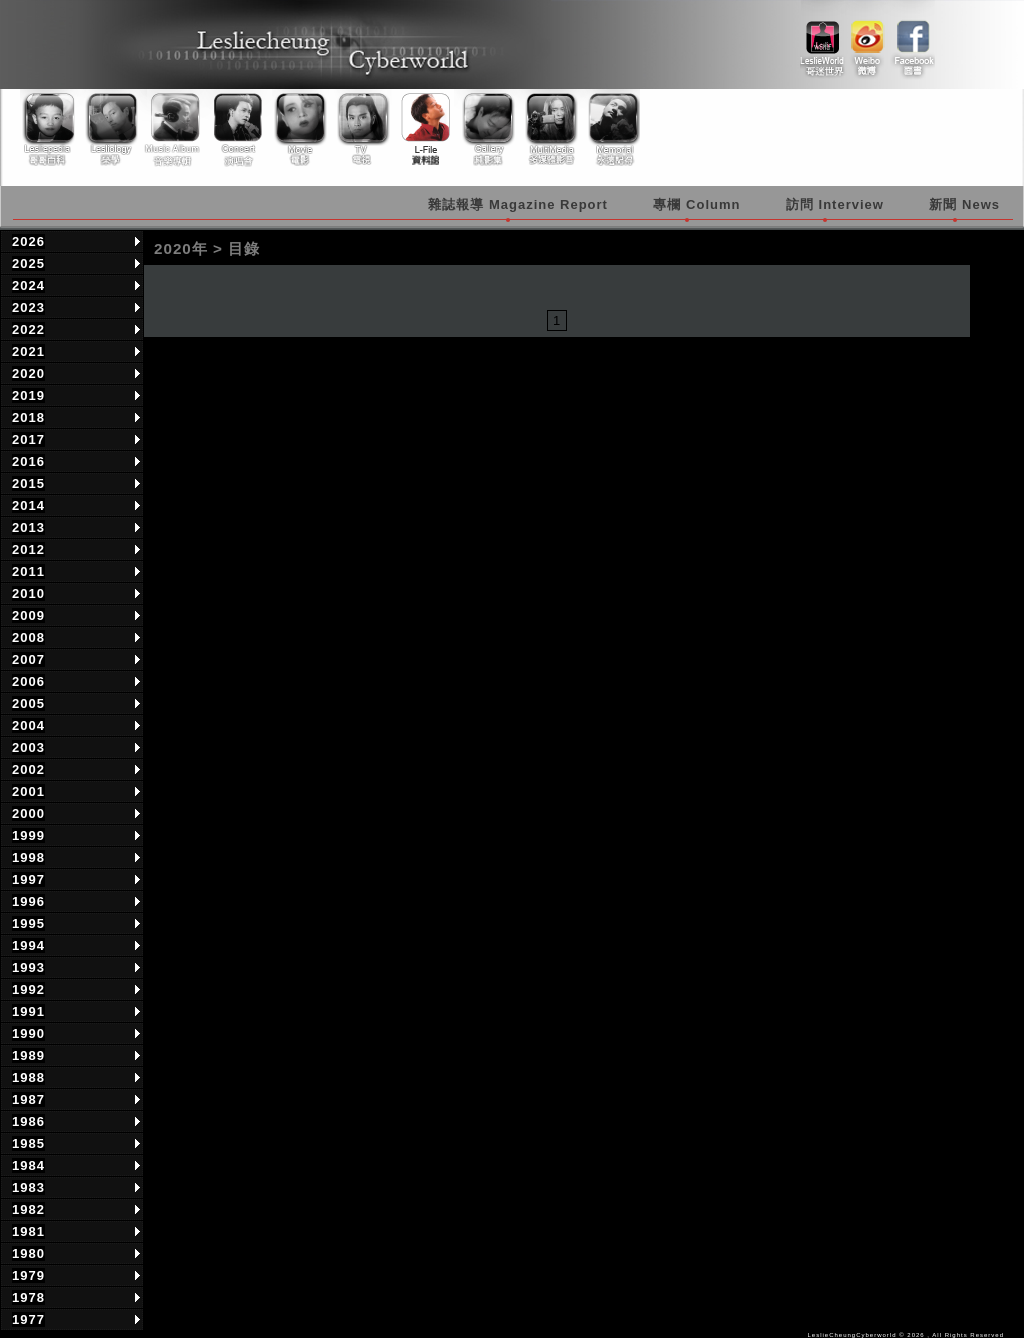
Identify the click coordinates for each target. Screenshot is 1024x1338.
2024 (28, 285)
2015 (28, 483)
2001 (28, 791)
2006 (28, 681)
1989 (28, 1055)
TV (361, 129)
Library (423, 129)
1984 (28, 1165)
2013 (28, 527)
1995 (28, 923)
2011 (28, 571)
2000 (28, 813)
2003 (28, 747)
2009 (28, 615)
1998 (28, 857)
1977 (28, 1319)
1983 (28, 1187)
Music (175, 129)
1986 (28, 1121)
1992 (28, 989)
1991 (28, 1011)
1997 (28, 879)
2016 (28, 461)
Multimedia (547, 129)
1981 (28, 1231)
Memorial (609, 129)
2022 (28, 329)
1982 (28, 1209)
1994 (28, 945)
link (822, 41)
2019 (28, 395)
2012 (28, 549)
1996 (28, 901)
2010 (28, 593)
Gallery (485, 129)
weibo (867, 41)
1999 (28, 835)
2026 (28, 241)
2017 (28, 439)
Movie (299, 129)
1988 (28, 1077)
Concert (237, 129)
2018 (28, 417)
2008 (28, 637)
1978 (28, 1297)
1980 (28, 1253)
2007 (28, 659)
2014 (28, 505)
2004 (28, 725)
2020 (28, 373)
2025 (28, 263)
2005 (28, 703)
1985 (28, 1143)
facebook (912, 41)
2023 (28, 307)
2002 (28, 769)
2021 (28, 351)
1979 (28, 1275)
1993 (28, 967)
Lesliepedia (51, 129)
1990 (28, 1033)
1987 (28, 1099)
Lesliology (113, 129)
